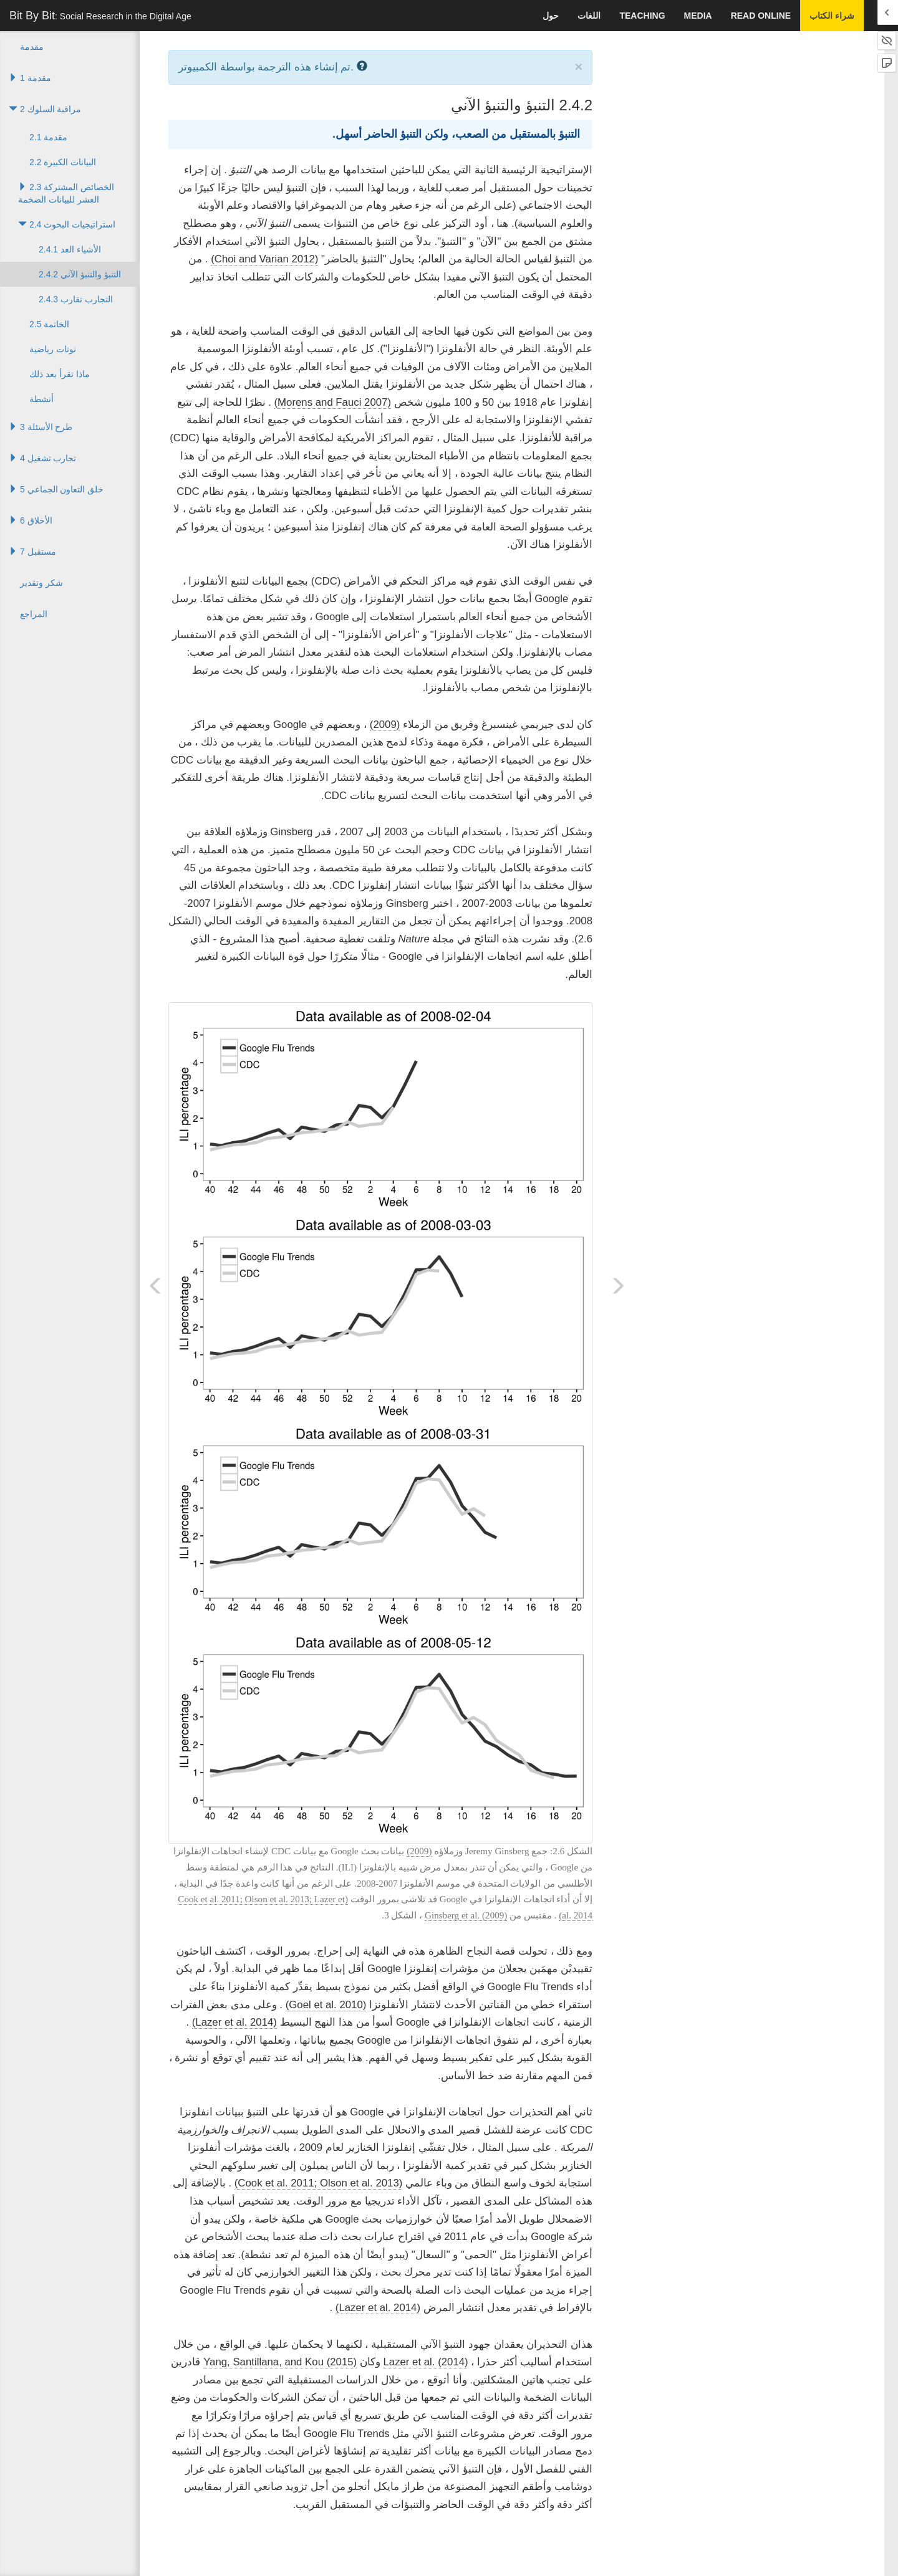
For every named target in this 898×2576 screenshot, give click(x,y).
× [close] (578, 66)
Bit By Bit (100, 15)
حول (551, 16)
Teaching (642, 16)
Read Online (761, 16)
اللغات (589, 16)
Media (698, 16)
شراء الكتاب (831, 16)
